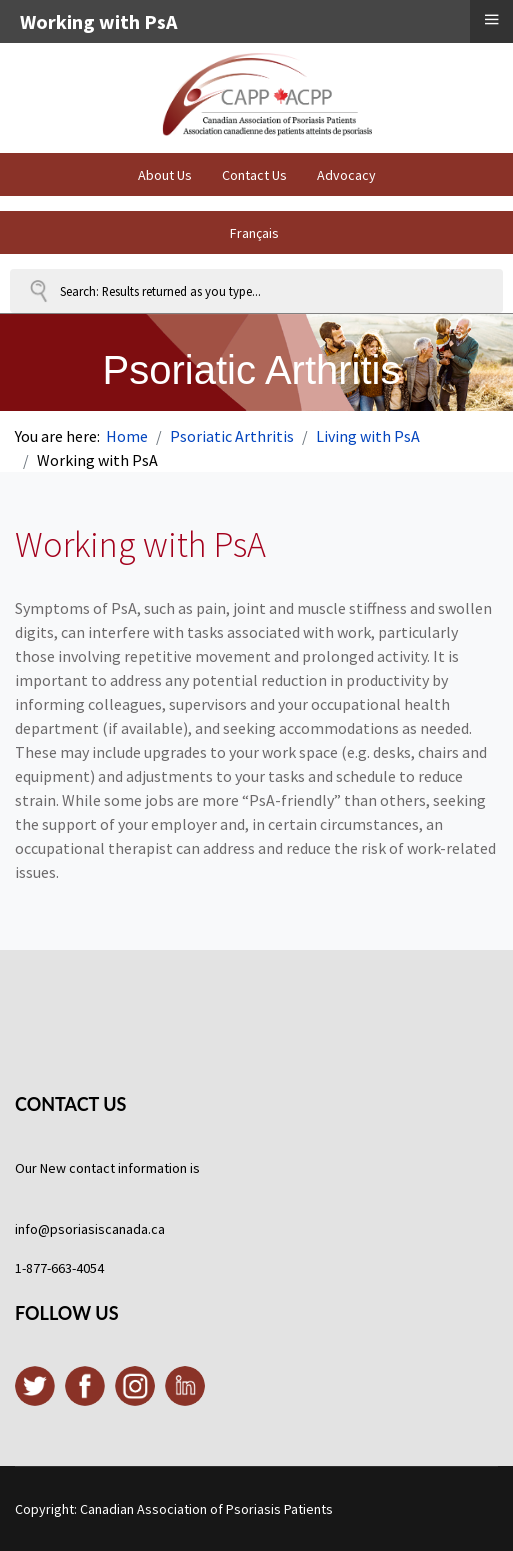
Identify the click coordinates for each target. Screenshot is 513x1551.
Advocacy (346, 175)
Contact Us (254, 175)
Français (254, 233)
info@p (36, 1229)
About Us (165, 175)
